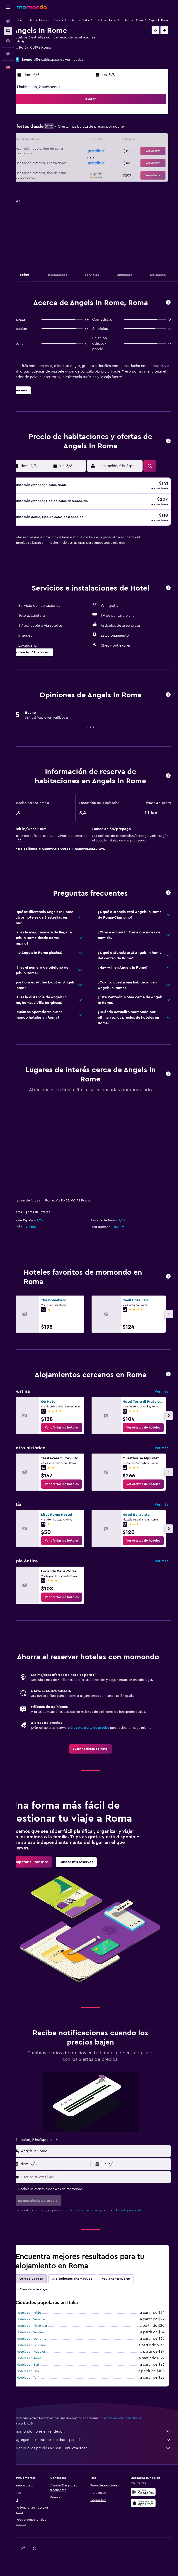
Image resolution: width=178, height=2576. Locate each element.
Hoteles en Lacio (118, 20)
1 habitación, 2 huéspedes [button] (51, 91)
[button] (8, 7)
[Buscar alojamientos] (8, 31)
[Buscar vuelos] (8, 21)
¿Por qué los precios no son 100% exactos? (99, 2470)
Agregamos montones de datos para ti (99, 2462)
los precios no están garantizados (134, 2440)
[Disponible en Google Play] (146, 2514)
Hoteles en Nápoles (43, 2374)
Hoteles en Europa (64, 20)
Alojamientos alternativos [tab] (85, 2301)
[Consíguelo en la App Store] (146, 2525)
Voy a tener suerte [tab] (129, 2301)
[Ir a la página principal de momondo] (32, 7)
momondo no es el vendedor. (99, 2453)
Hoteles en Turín (41, 2400)
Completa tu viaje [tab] (46, 2311)
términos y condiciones (98, 2232)
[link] (74, 1431)
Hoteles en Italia (91, 20)
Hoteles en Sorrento (44, 2361)
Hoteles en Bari (40, 2387)
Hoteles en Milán (41, 2335)
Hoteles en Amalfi (42, 2380)
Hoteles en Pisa (40, 2393)
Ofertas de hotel (36, 20)
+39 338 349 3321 (40, 57)
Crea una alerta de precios (102, 1745)
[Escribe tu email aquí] (101, 2199)
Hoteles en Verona (43, 2354)
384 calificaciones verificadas (71, 64)
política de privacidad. (140, 2232)
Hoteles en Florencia (44, 2348)
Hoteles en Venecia (43, 2341)
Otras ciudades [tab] (44, 2301)
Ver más (161, 1395)
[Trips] (8, 54)
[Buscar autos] (8, 40)
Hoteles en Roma (145, 20)
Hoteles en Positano (44, 2367)
